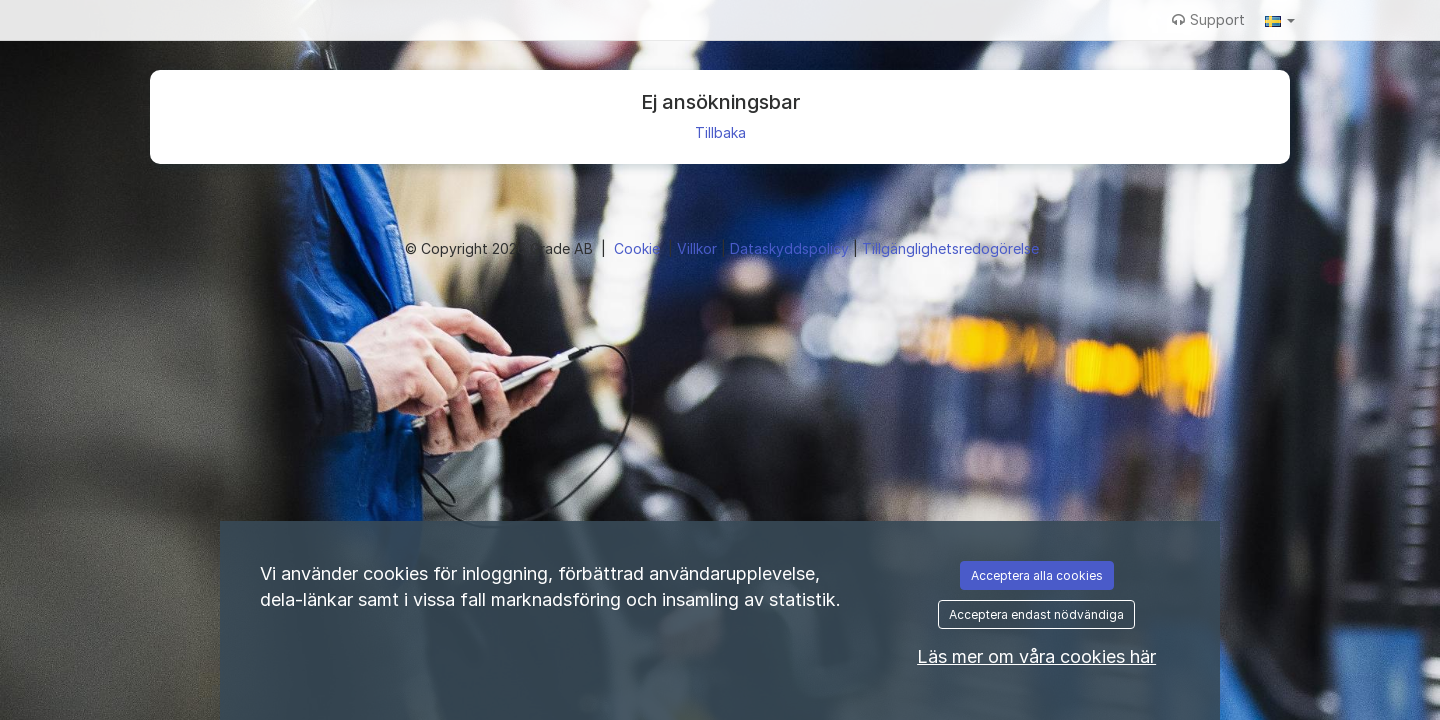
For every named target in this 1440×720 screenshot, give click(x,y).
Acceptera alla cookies (1037, 575)
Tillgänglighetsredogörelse (950, 248)
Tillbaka (720, 132)
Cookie (639, 248)
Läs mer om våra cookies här (1036, 656)
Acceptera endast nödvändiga (1036, 614)
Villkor (699, 248)
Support (1208, 19)
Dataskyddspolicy (791, 248)
